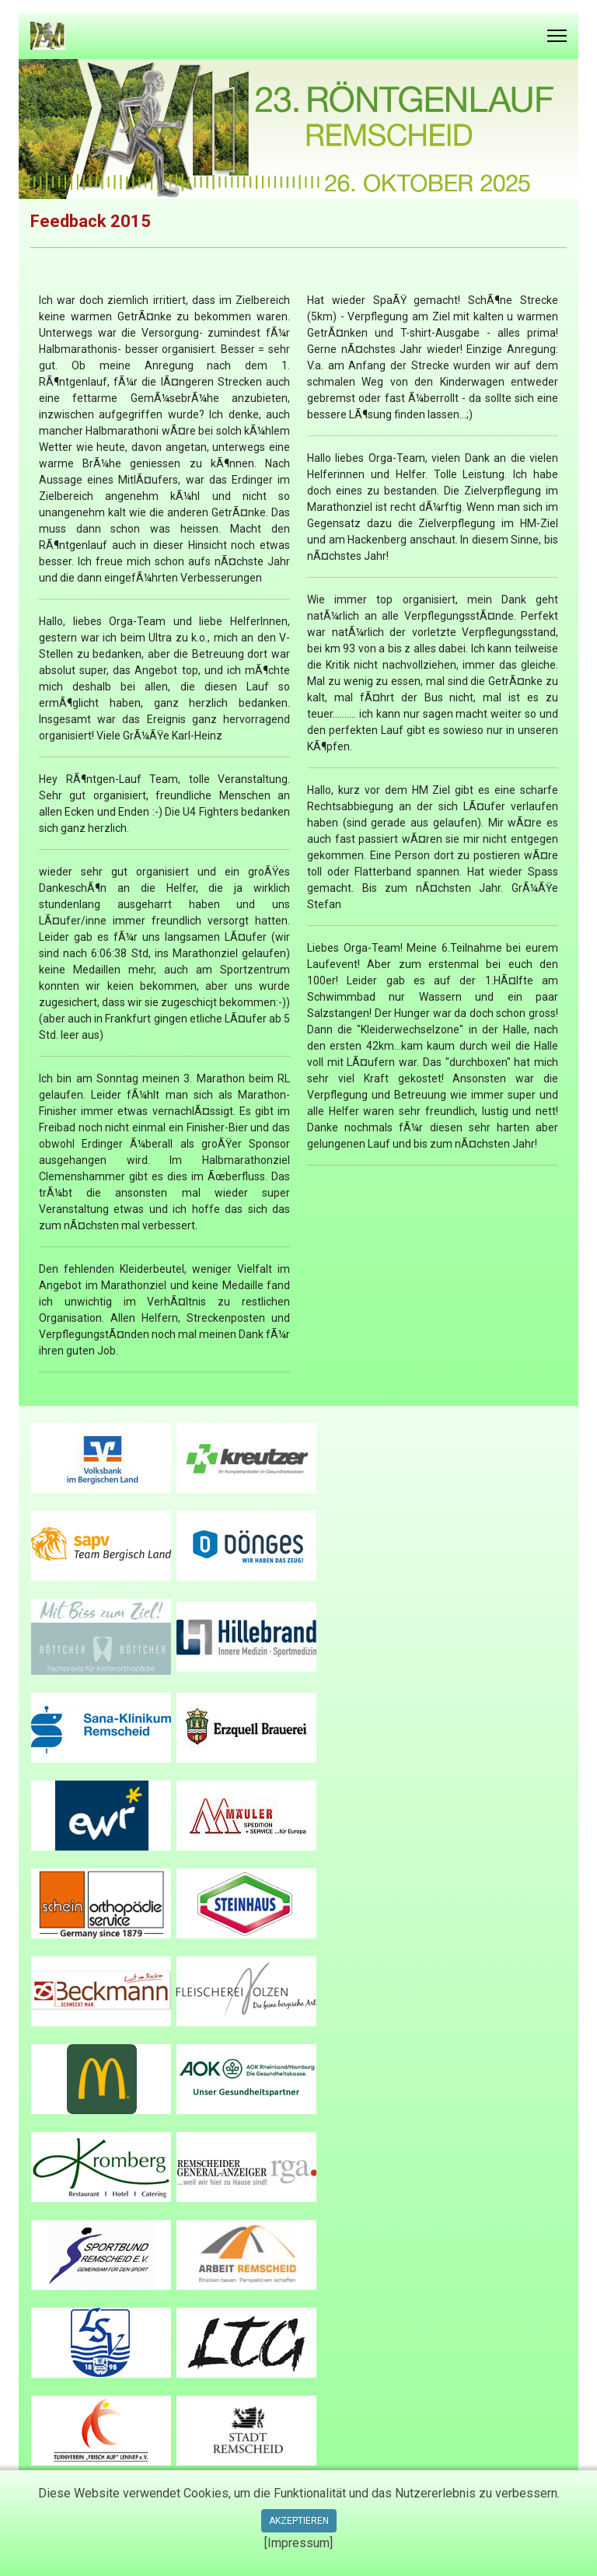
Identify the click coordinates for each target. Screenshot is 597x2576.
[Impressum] (298, 2543)
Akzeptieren (299, 2520)
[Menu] (557, 35)
